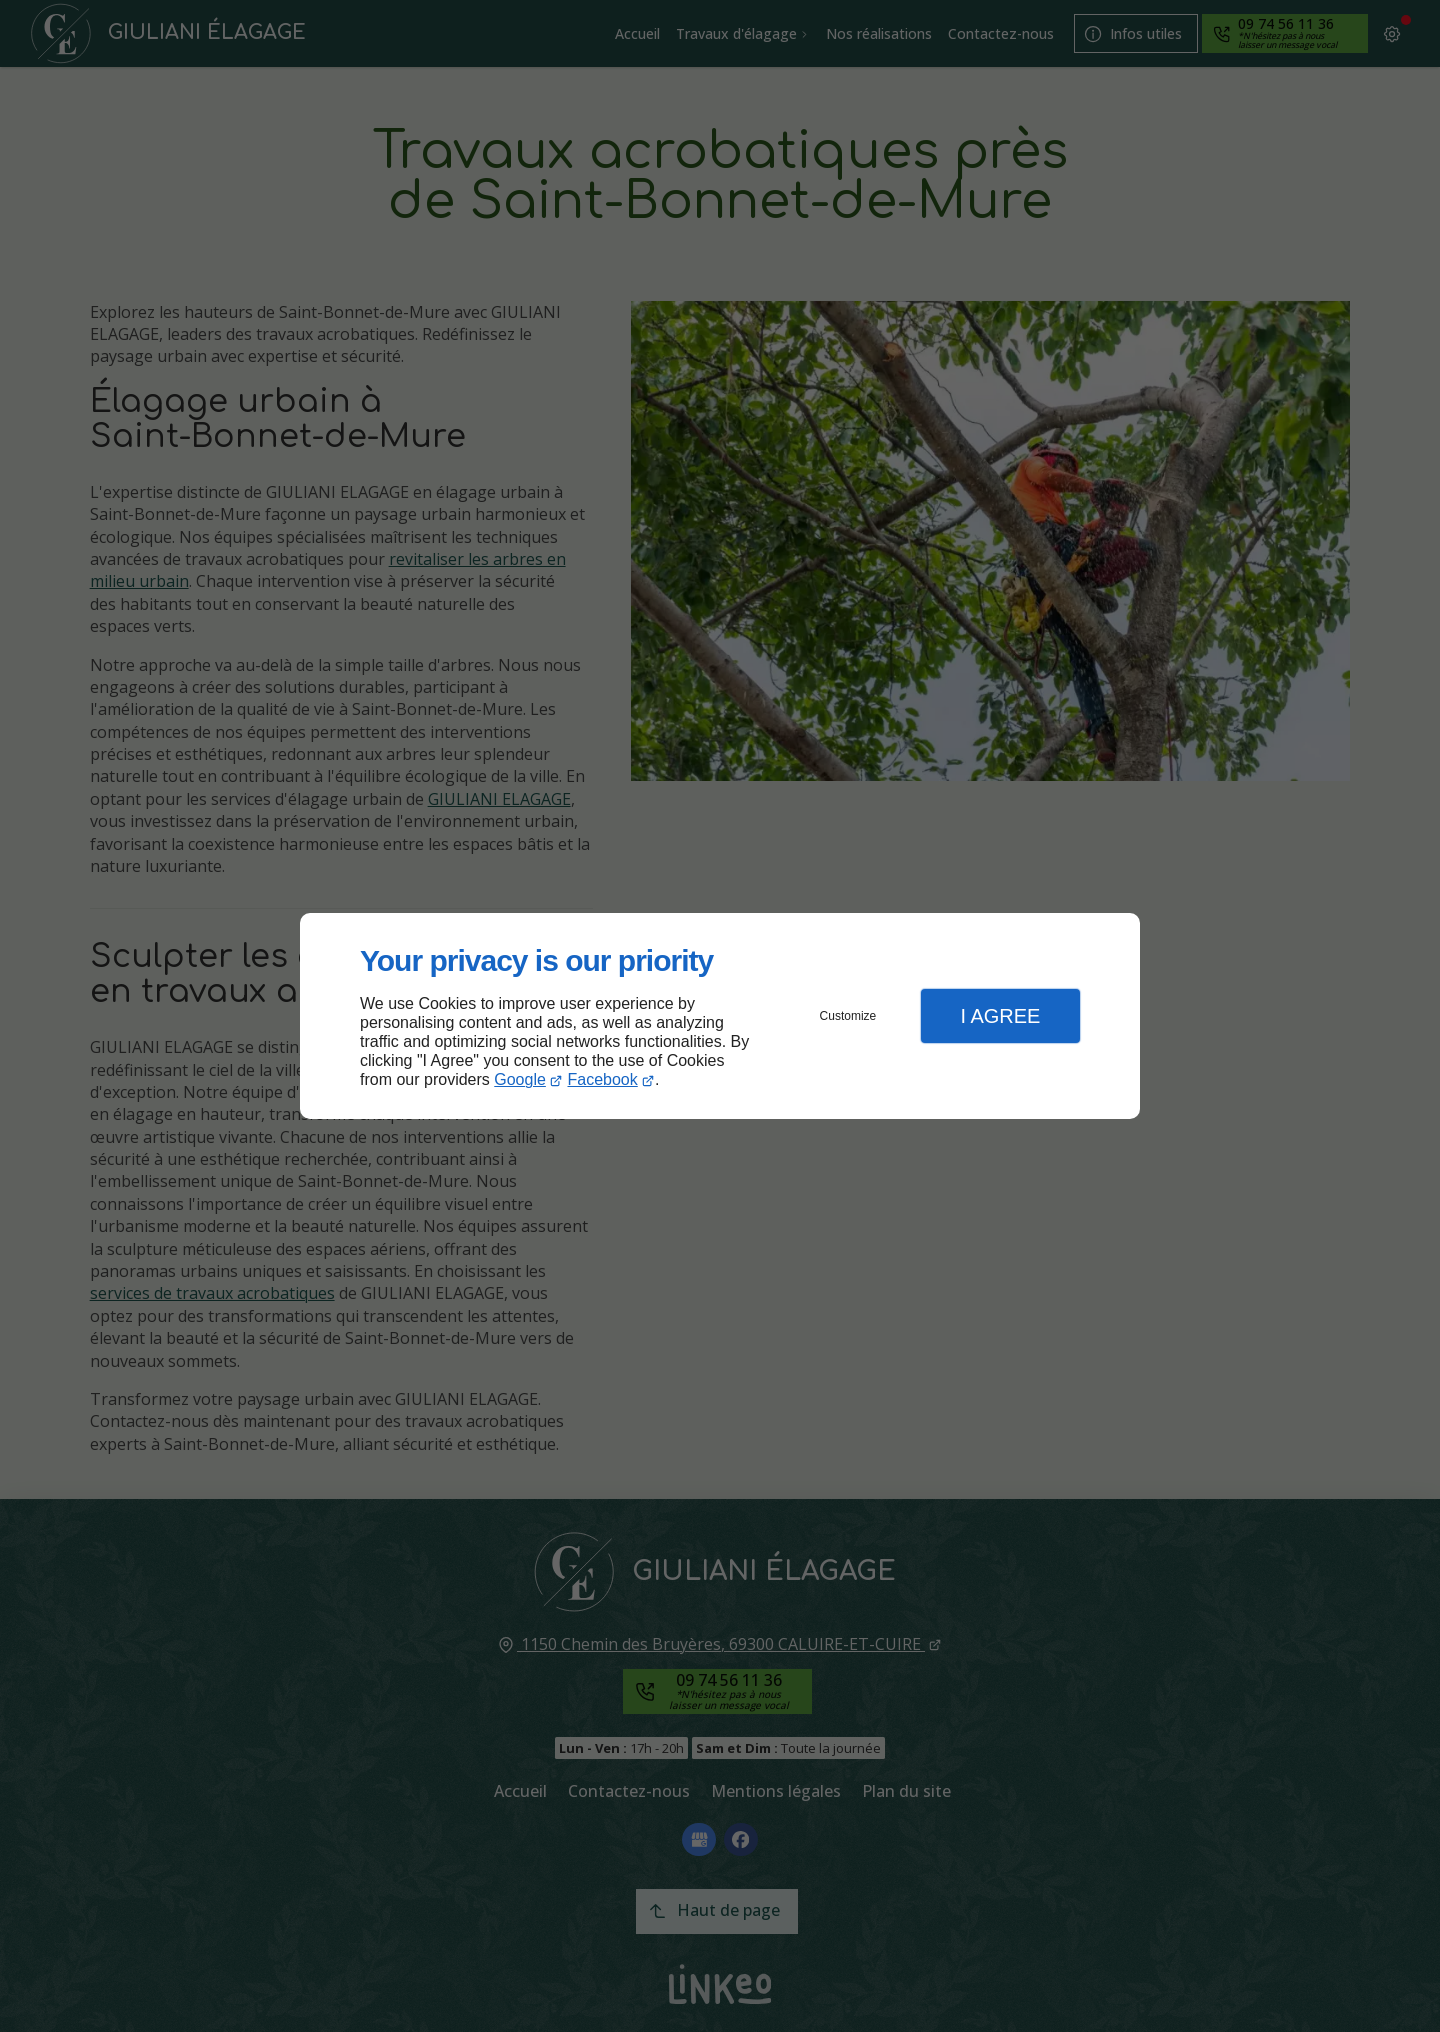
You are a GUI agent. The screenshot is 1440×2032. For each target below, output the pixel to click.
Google (520, 1079)
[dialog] (720, 1016)
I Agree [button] (1000, 1016)
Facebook (603, 1079)
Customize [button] (848, 1016)
